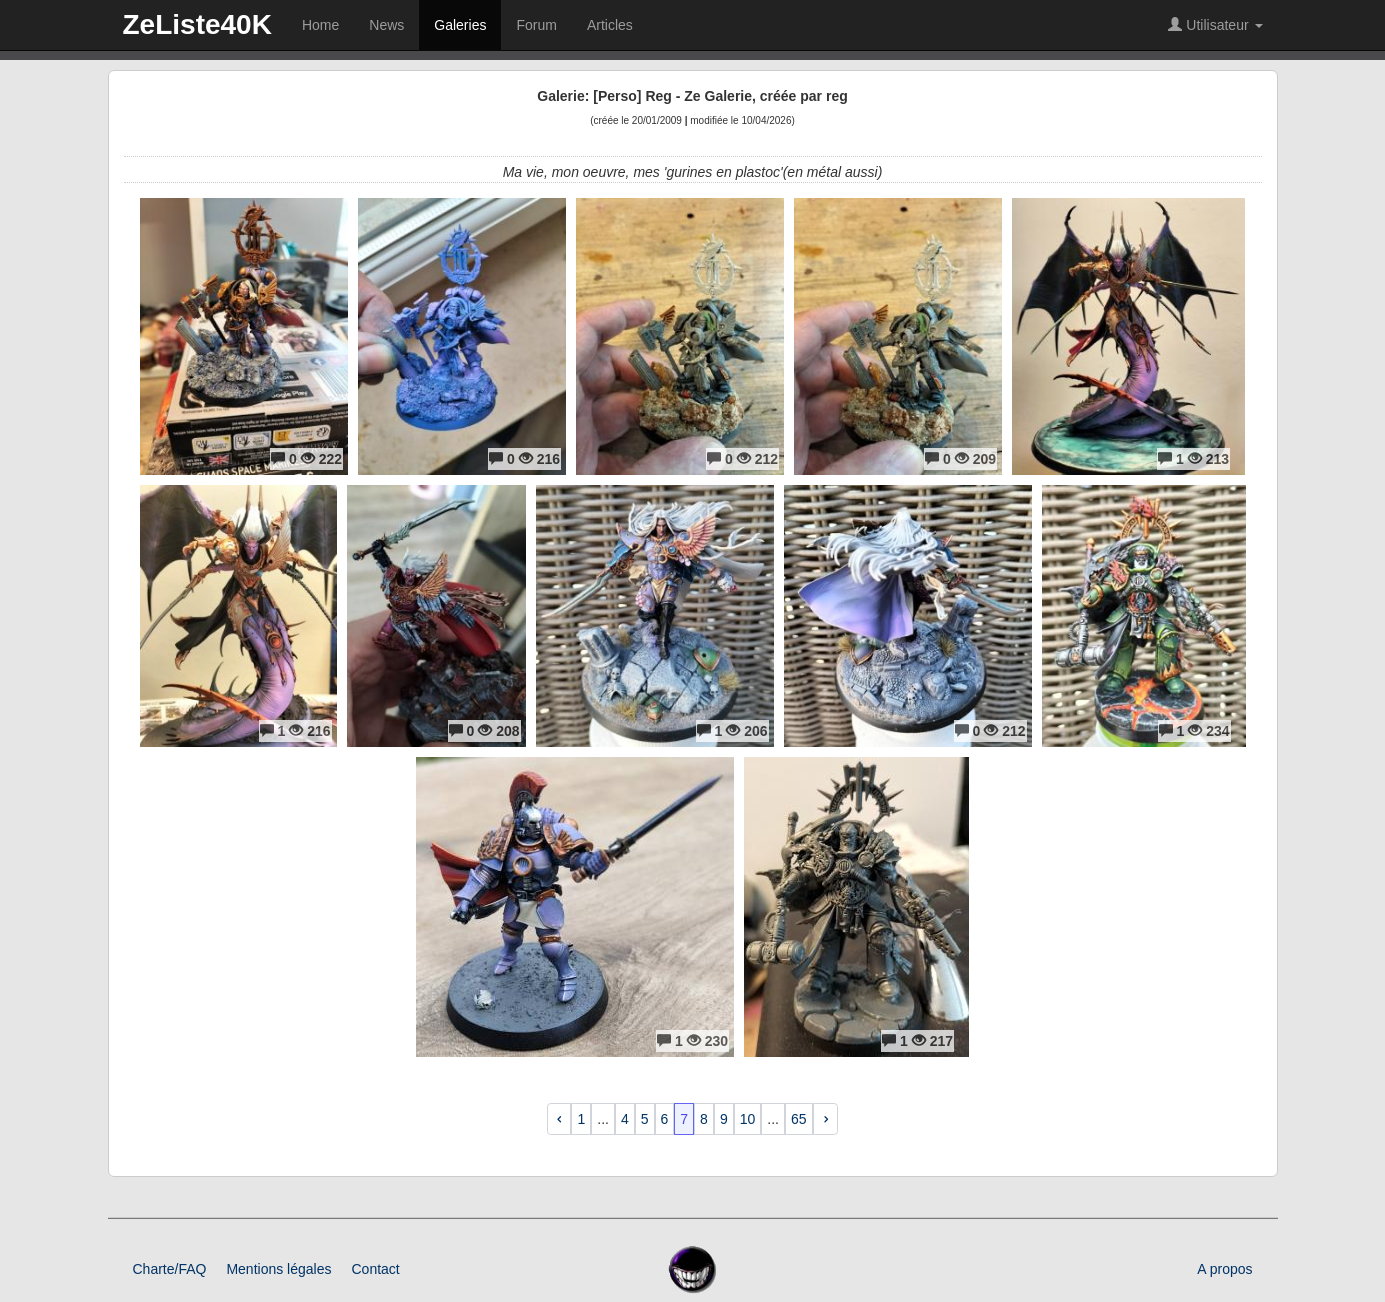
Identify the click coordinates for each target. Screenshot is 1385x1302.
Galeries (460, 25)
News (386, 25)
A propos (1224, 1269)
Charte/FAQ (170, 1269)
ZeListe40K (197, 24)
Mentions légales (278, 1269)
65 (799, 1119)
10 (748, 1119)
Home (320, 25)
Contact (375, 1269)
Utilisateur (1215, 25)
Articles (610, 25)
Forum (536, 25)
